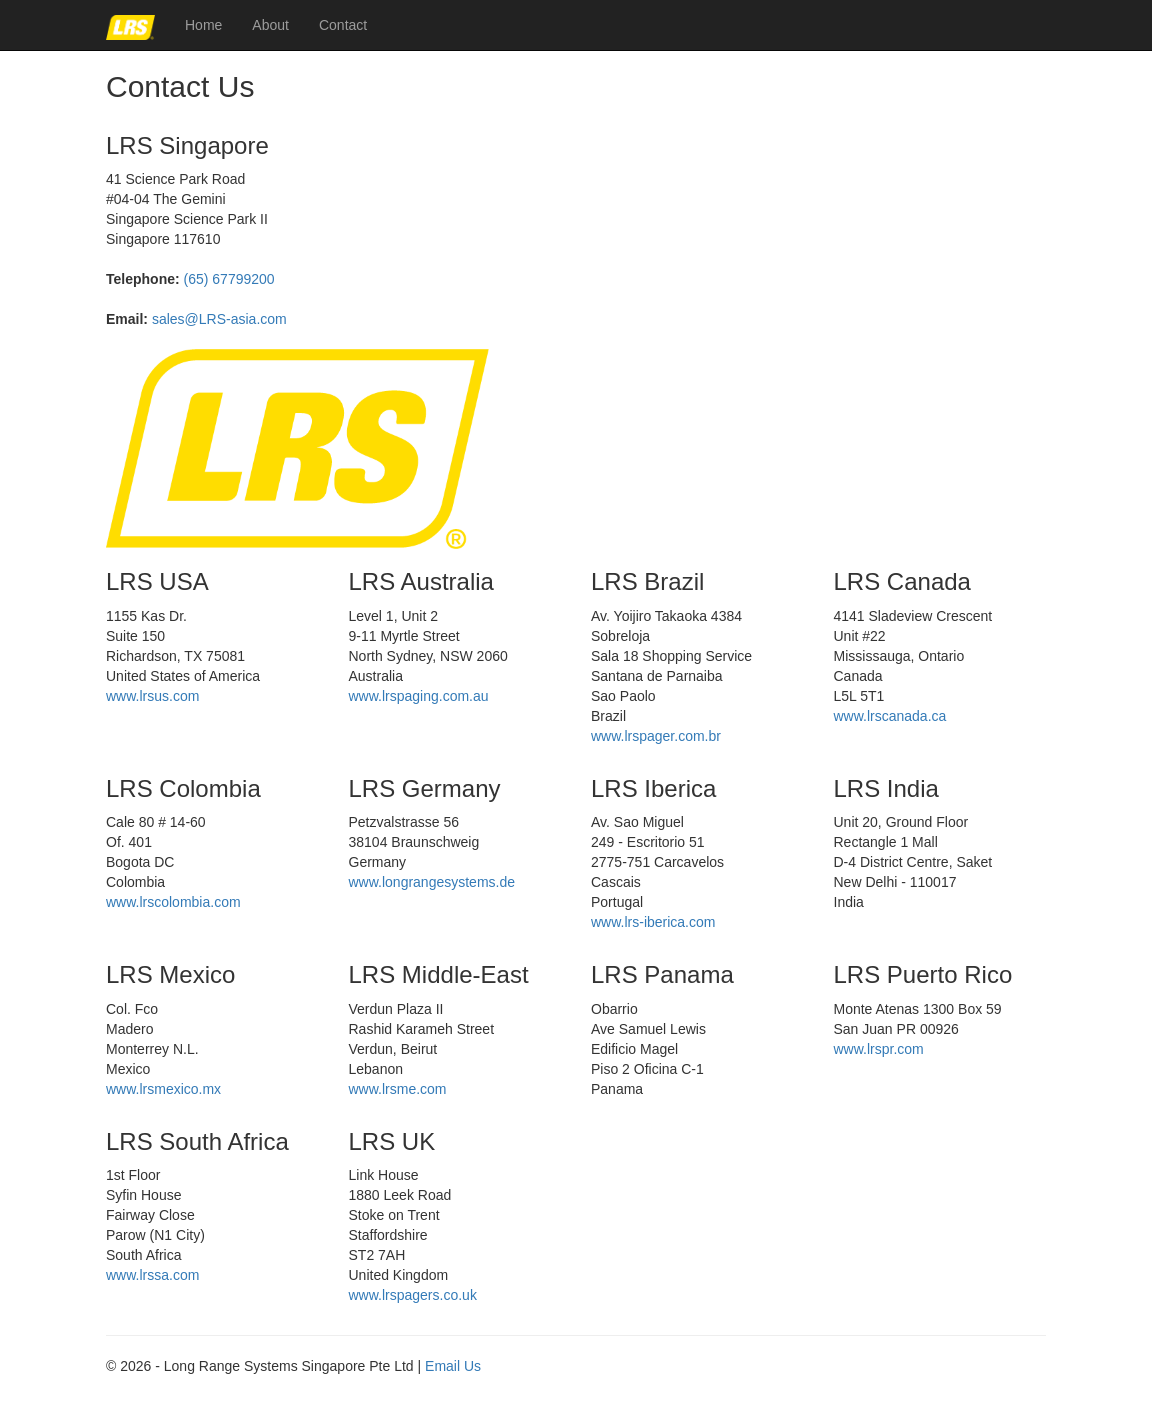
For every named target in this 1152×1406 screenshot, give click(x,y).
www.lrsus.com (152, 696)
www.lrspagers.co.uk (413, 1295)
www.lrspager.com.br (656, 736)
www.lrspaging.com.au (419, 696)
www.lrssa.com (152, 1275)
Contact (343, 25)
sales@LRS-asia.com (219, 319)
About (270, 25)
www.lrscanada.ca (890, 716)
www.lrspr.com (879, 1049)
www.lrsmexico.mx (163, 1089)
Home (203, 25)
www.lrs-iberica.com (653, 922)
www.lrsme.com (398, 1089)
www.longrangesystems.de (432, 882)
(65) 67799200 (229, 279)
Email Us (453, 1366)
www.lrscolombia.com (173, 902)
